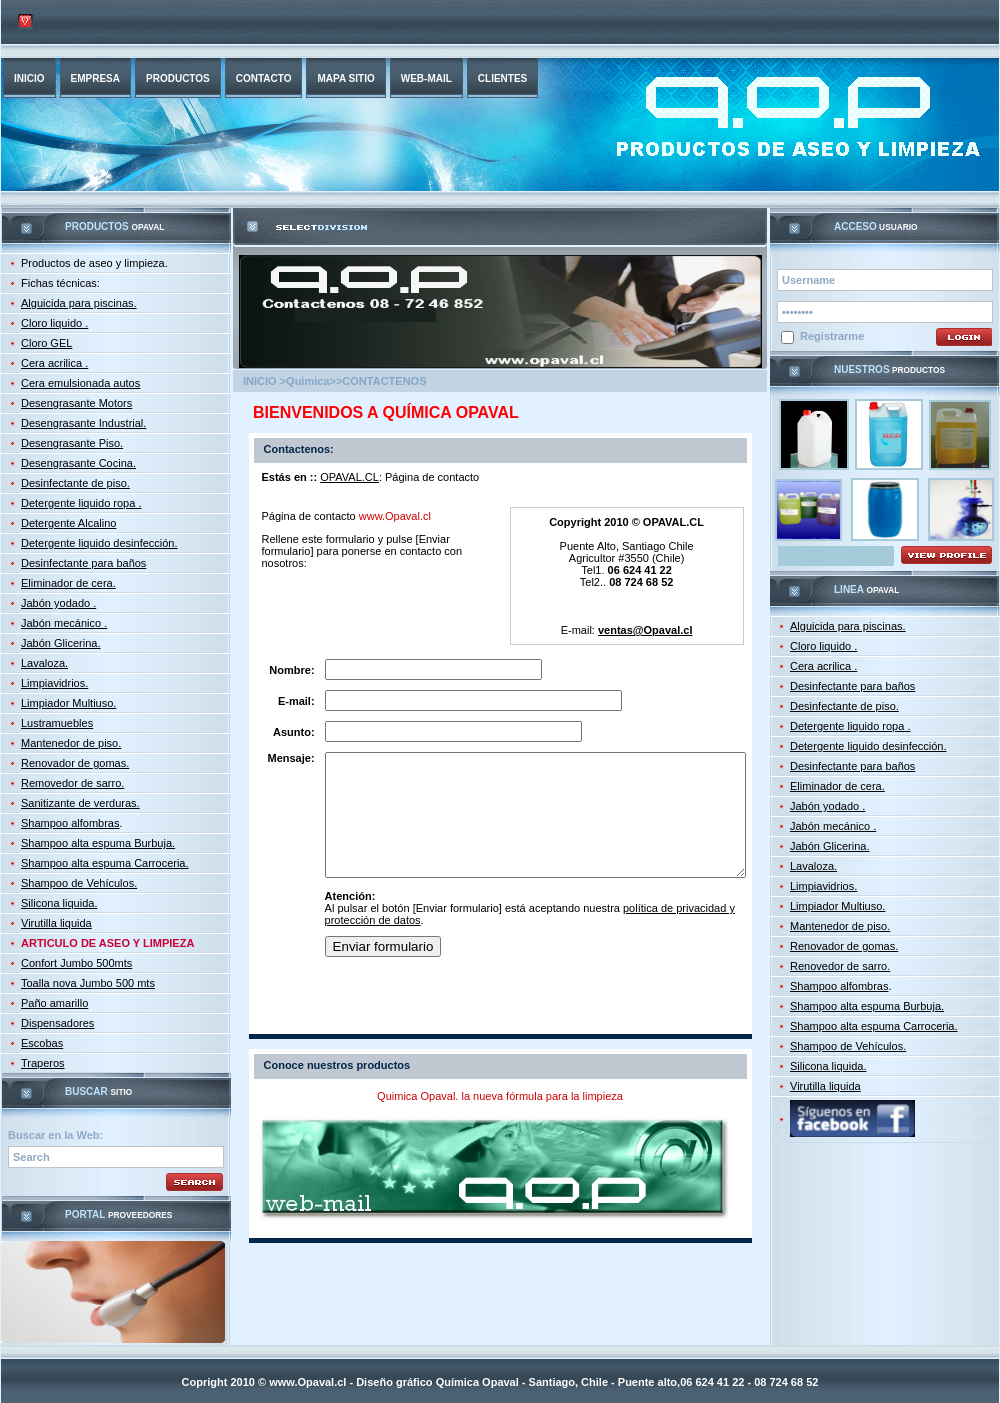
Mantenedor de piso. (71, 743)
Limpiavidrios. (54, 683)
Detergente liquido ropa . (81, 503)
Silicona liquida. (59, 903)
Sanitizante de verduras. (80, 803)
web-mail (426, 78)
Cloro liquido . (54, 323)
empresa (95, 78)
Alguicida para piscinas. (79, 303)
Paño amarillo (54, 1003)
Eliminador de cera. (68, 583)
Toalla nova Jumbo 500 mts (88, 983)
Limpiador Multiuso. (68, 703)
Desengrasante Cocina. (78, 463)
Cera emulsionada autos (80, 383)
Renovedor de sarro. (840, 966)
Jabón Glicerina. (61, 643)
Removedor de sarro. (72, 783)
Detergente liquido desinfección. (99, 543)
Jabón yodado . (58, 603)
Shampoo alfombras (70, 823)
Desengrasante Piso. (72, 443)
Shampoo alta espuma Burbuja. (98, 843)
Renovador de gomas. (75, 763)
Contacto (264, 78)
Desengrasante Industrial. (83, 423)
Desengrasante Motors (76, 403)
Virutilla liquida (56, 923)
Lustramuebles (57, 723)
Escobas (42, 1043)
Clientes (502, 78)
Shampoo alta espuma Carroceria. (105, 863)
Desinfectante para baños (83, 563)
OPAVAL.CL (349, 477)
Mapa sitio (345, 78)
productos (178, 78)
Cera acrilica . (54, 363)
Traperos (43, 1063)
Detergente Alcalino (68, 523)
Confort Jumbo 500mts (76, 963)
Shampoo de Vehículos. (79, 883)
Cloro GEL (46, 343)
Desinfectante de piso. (75, 483)
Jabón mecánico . (64, 623)
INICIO (29, 78)
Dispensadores (57, 1023)
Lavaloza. (44, 663)
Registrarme (822, 337)
